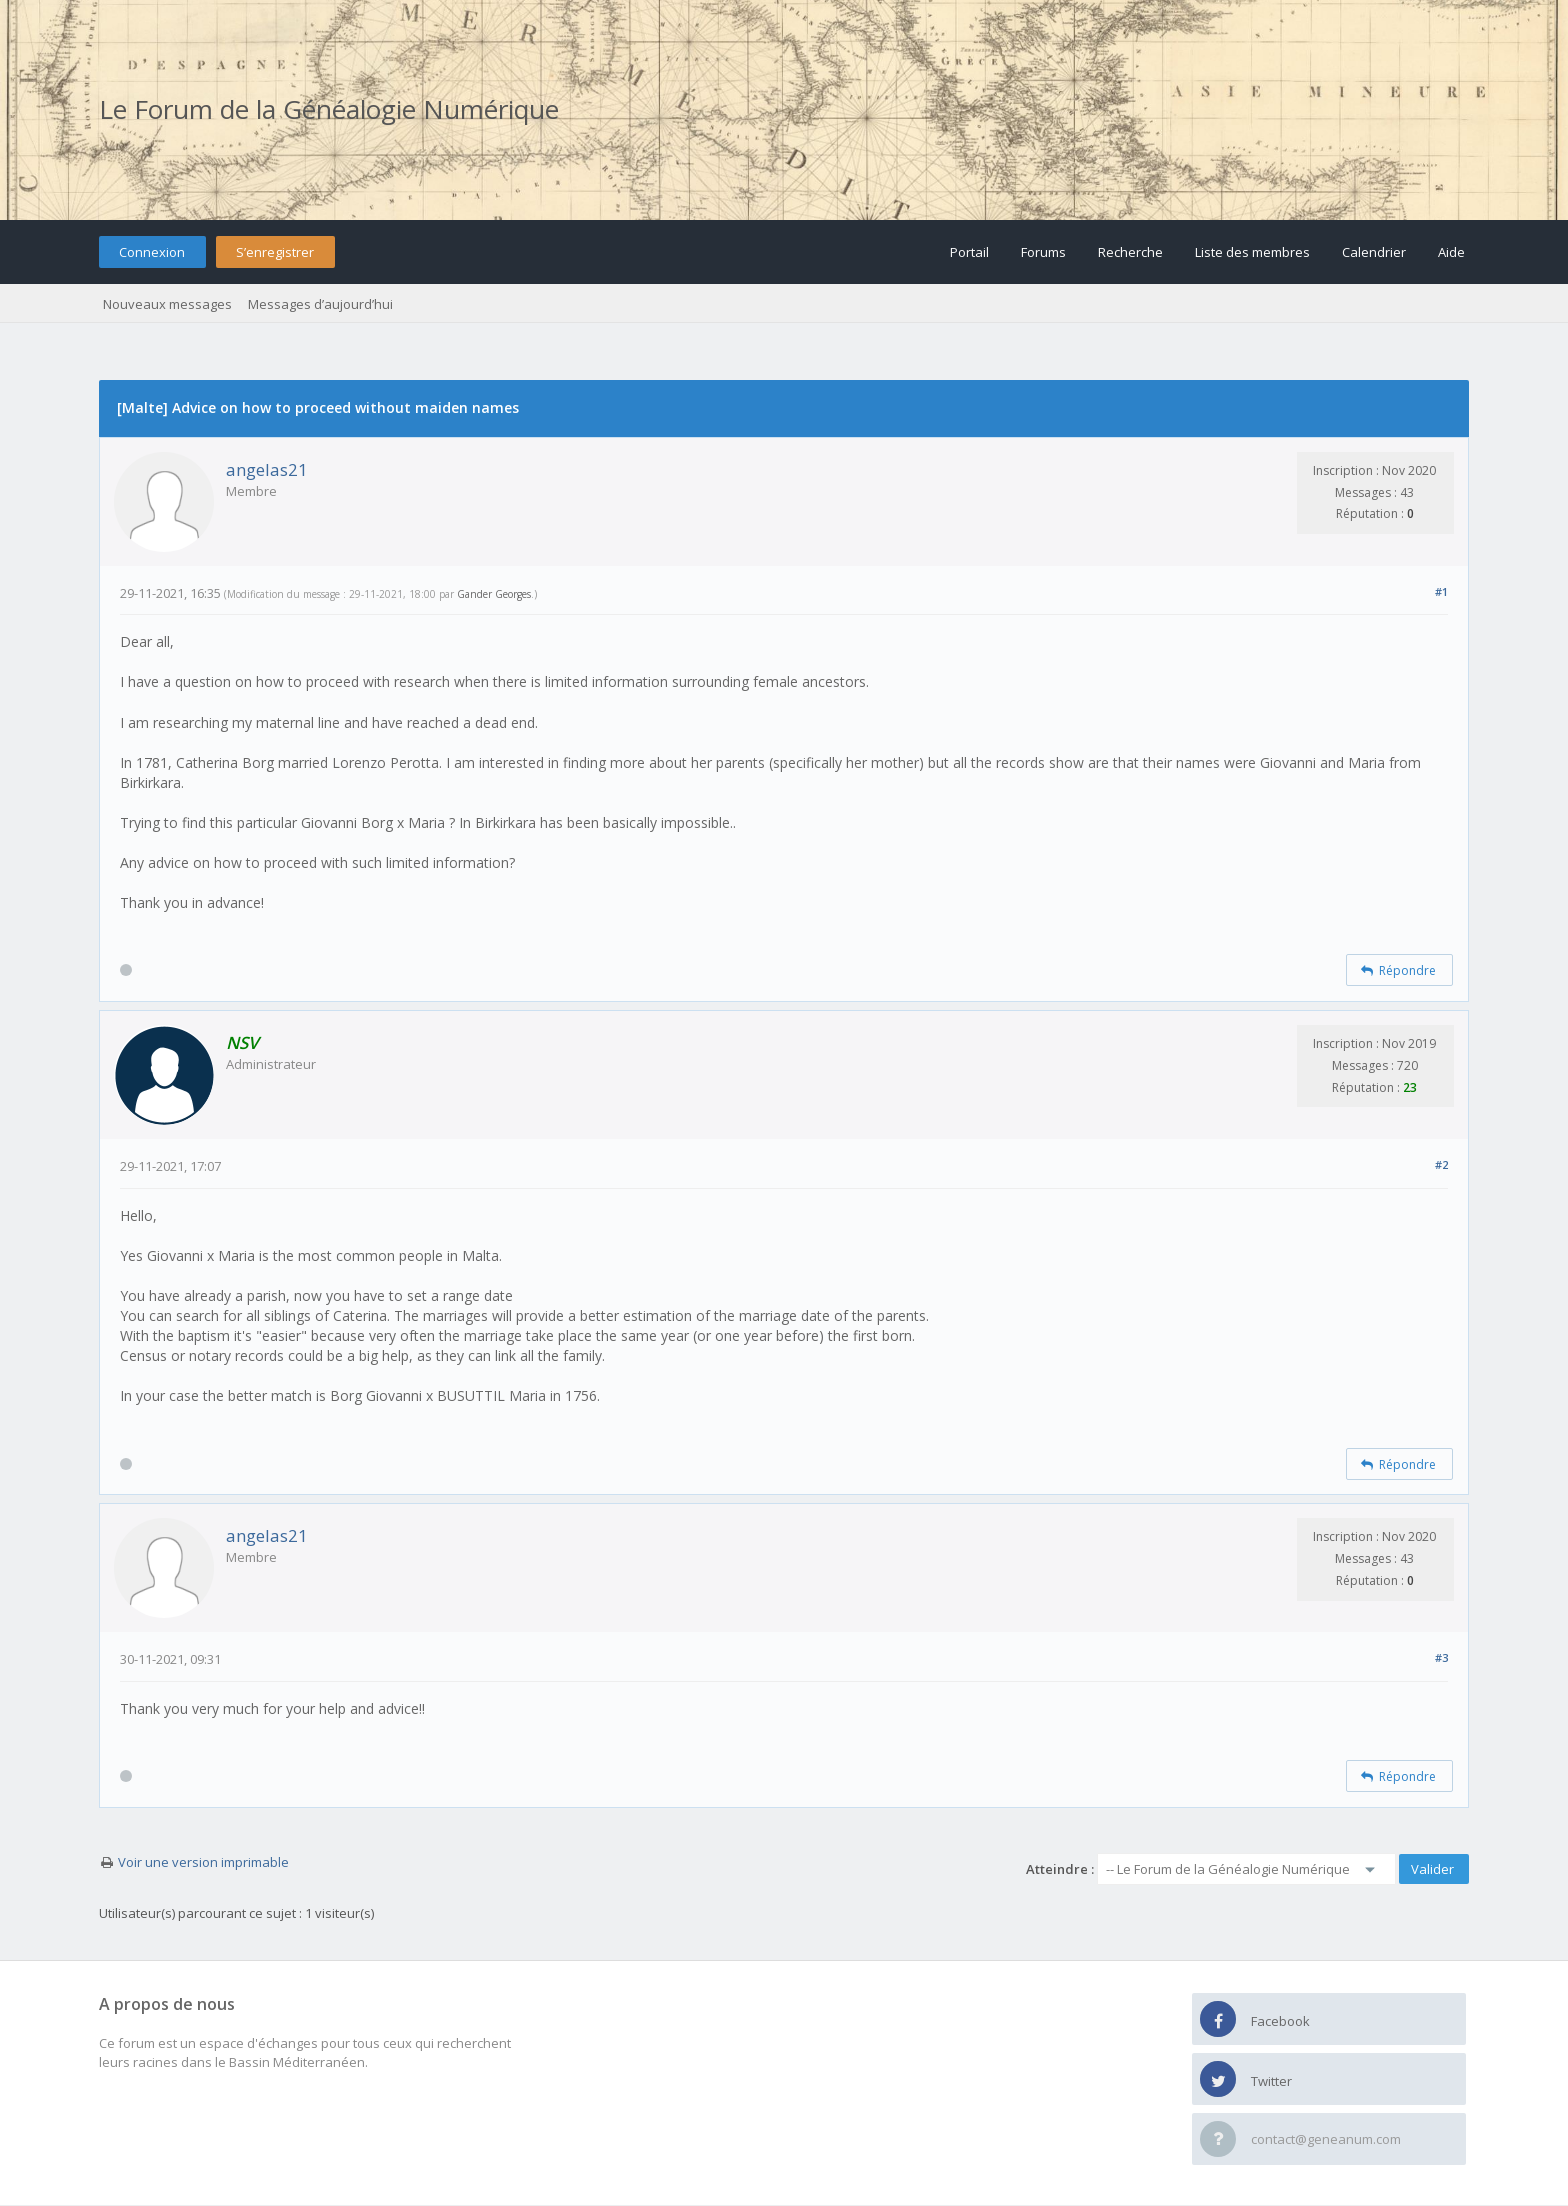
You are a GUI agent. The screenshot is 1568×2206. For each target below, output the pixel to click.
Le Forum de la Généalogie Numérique (329, 109)
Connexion (152, 252)
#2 (1441, 1164)
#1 (1441, 591)
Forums (1043, 252)
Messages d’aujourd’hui (320, 304)
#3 (1441, 1657)
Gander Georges (494, 594)
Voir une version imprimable (203, 1862)
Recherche (1130, 252)
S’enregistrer (275, 252)
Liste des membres (1252, 252)
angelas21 (267, 469)
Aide (1451, 252)
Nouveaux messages (167, 304)
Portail (969, 252)
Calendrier (1374, 252)
